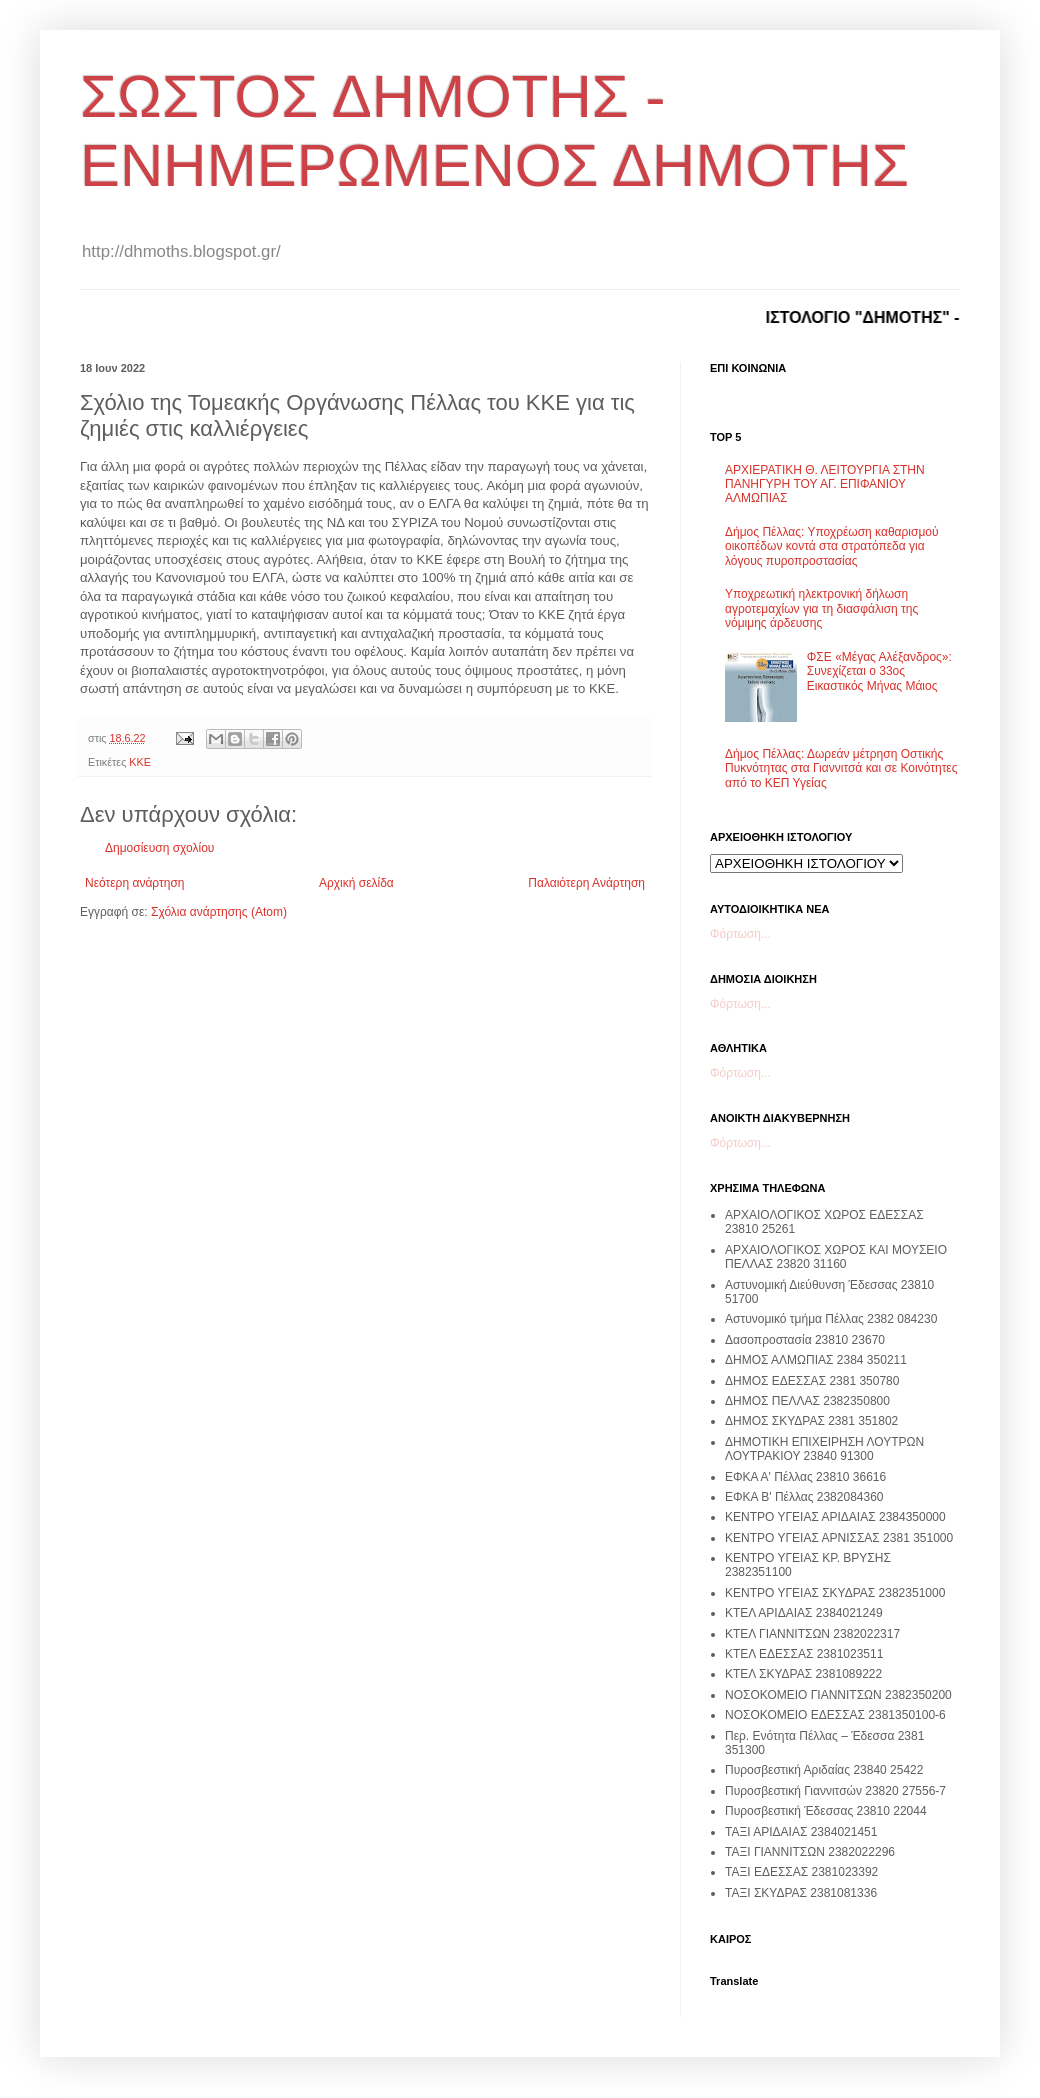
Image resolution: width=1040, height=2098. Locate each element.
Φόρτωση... (740, 934)
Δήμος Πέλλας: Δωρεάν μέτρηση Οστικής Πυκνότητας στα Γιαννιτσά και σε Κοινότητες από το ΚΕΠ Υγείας (841, 768)
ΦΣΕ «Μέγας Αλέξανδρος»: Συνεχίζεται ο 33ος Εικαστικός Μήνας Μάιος (879, 671)
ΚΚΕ (140, 762)
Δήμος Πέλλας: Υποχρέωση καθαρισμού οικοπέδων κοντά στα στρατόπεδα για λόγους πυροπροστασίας (832, 546)
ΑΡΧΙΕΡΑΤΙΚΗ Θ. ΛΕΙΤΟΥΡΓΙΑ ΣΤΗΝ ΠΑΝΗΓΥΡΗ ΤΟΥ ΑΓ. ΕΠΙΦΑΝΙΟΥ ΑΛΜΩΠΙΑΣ (825, 484)
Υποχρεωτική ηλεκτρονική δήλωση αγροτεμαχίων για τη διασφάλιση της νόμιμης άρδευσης (821, 608)
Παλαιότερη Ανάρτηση (586, 883)
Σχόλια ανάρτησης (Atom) (219, 912)
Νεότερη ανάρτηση (134, 883)
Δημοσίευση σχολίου (159, 848)
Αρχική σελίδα (356, 883)
